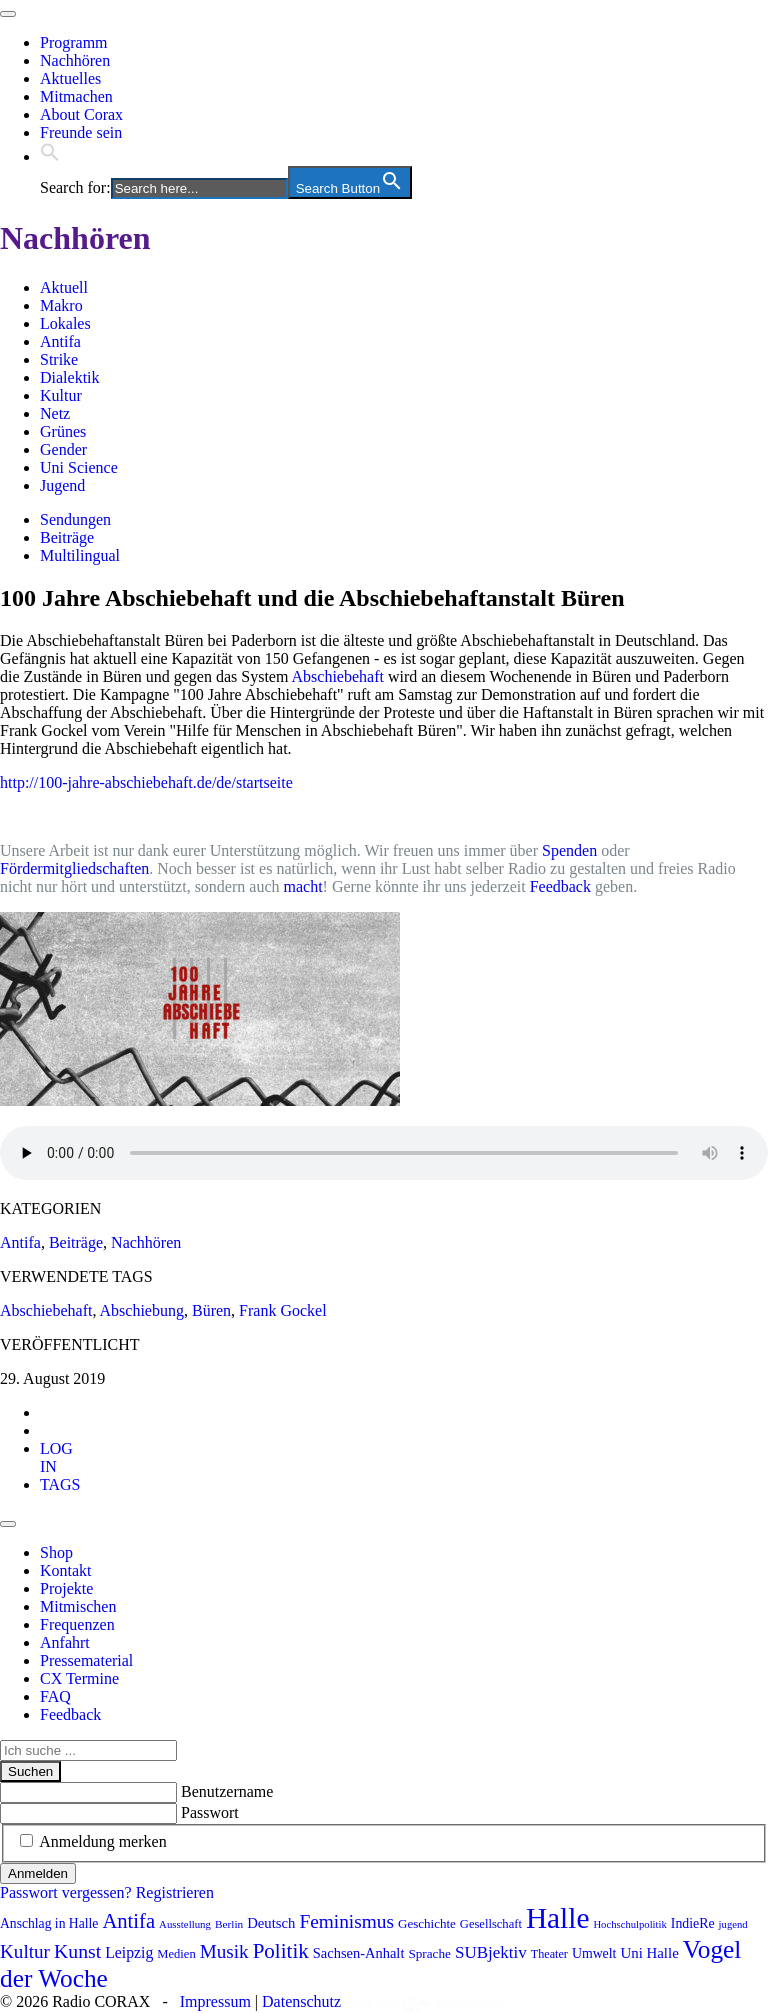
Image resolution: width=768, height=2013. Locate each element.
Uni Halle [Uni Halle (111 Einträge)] (649, 1953)
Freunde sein (81, 132)
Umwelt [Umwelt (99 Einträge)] (594, 1953)
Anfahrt (65, 1642)
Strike (59, 359)
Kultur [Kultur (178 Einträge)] (25, 1951)
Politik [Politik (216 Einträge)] (281, 1951)
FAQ (55, 1696)
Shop (56, 1552)
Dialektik (70, 377)
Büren (211, 1310)
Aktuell (64, 287)
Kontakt (66, 1570)
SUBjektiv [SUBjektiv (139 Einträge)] (491, 1952)
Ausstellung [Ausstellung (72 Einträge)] (185, 1924)
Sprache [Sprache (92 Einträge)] (429, 1953)
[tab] (56, 1457)
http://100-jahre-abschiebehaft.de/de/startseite (146, 782)
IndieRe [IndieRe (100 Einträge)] (693, 1923)
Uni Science (79, 467)
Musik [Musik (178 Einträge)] (224, 1951)
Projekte (66, 1588)
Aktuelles (70, 78)
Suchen (30, 1771)
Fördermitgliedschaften (74, 868)
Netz (55, 413)
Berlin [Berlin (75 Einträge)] (229, 1924)
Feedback (560, 886)
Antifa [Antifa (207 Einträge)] (128, 1921)
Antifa (60, 341)
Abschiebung (142, 1310)
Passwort (210, 1812)
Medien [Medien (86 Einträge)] (176, 1954)
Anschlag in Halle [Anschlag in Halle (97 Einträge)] (49, 1923)
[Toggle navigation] (8, 14)
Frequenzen (77, 1624)
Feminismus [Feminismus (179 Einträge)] (346, 1921)
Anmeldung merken (103, 1841)
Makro (61, 305)
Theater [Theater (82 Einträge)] (549, 1954)
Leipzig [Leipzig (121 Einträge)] (129, 1952)
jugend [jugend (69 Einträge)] (733, 1924)
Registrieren (175, 1892)
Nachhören (75, 60)
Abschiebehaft (338, 676)
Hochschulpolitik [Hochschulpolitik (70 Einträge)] (629, 1924)
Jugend (62, 485)
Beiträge (67, 537)
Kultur (61, 395)
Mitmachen (76, 96)
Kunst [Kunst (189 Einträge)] (77, 1951)
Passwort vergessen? (66, 1892)
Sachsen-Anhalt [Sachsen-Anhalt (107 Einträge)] (359, 1953)
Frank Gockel (283, 1310)
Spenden (569, 850)
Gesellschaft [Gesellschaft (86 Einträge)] (491, 1924)
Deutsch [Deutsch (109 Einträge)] (271, 1923)
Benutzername (227, 1791)
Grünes (63, 431)
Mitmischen (78, 1606)
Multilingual (80, 555)
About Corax (81, 114)
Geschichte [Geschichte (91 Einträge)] (427, 1923)
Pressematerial (86, 1660)
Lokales (65, 323)
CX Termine (79, 1678)
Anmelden (38, 1873)
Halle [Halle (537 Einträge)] (558, 1918)
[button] (50, 156)
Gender (63, 449)
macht (303, 886)
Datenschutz (301, 2001)
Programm (74, 42)
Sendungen (75, 519)
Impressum (215, 2001)
